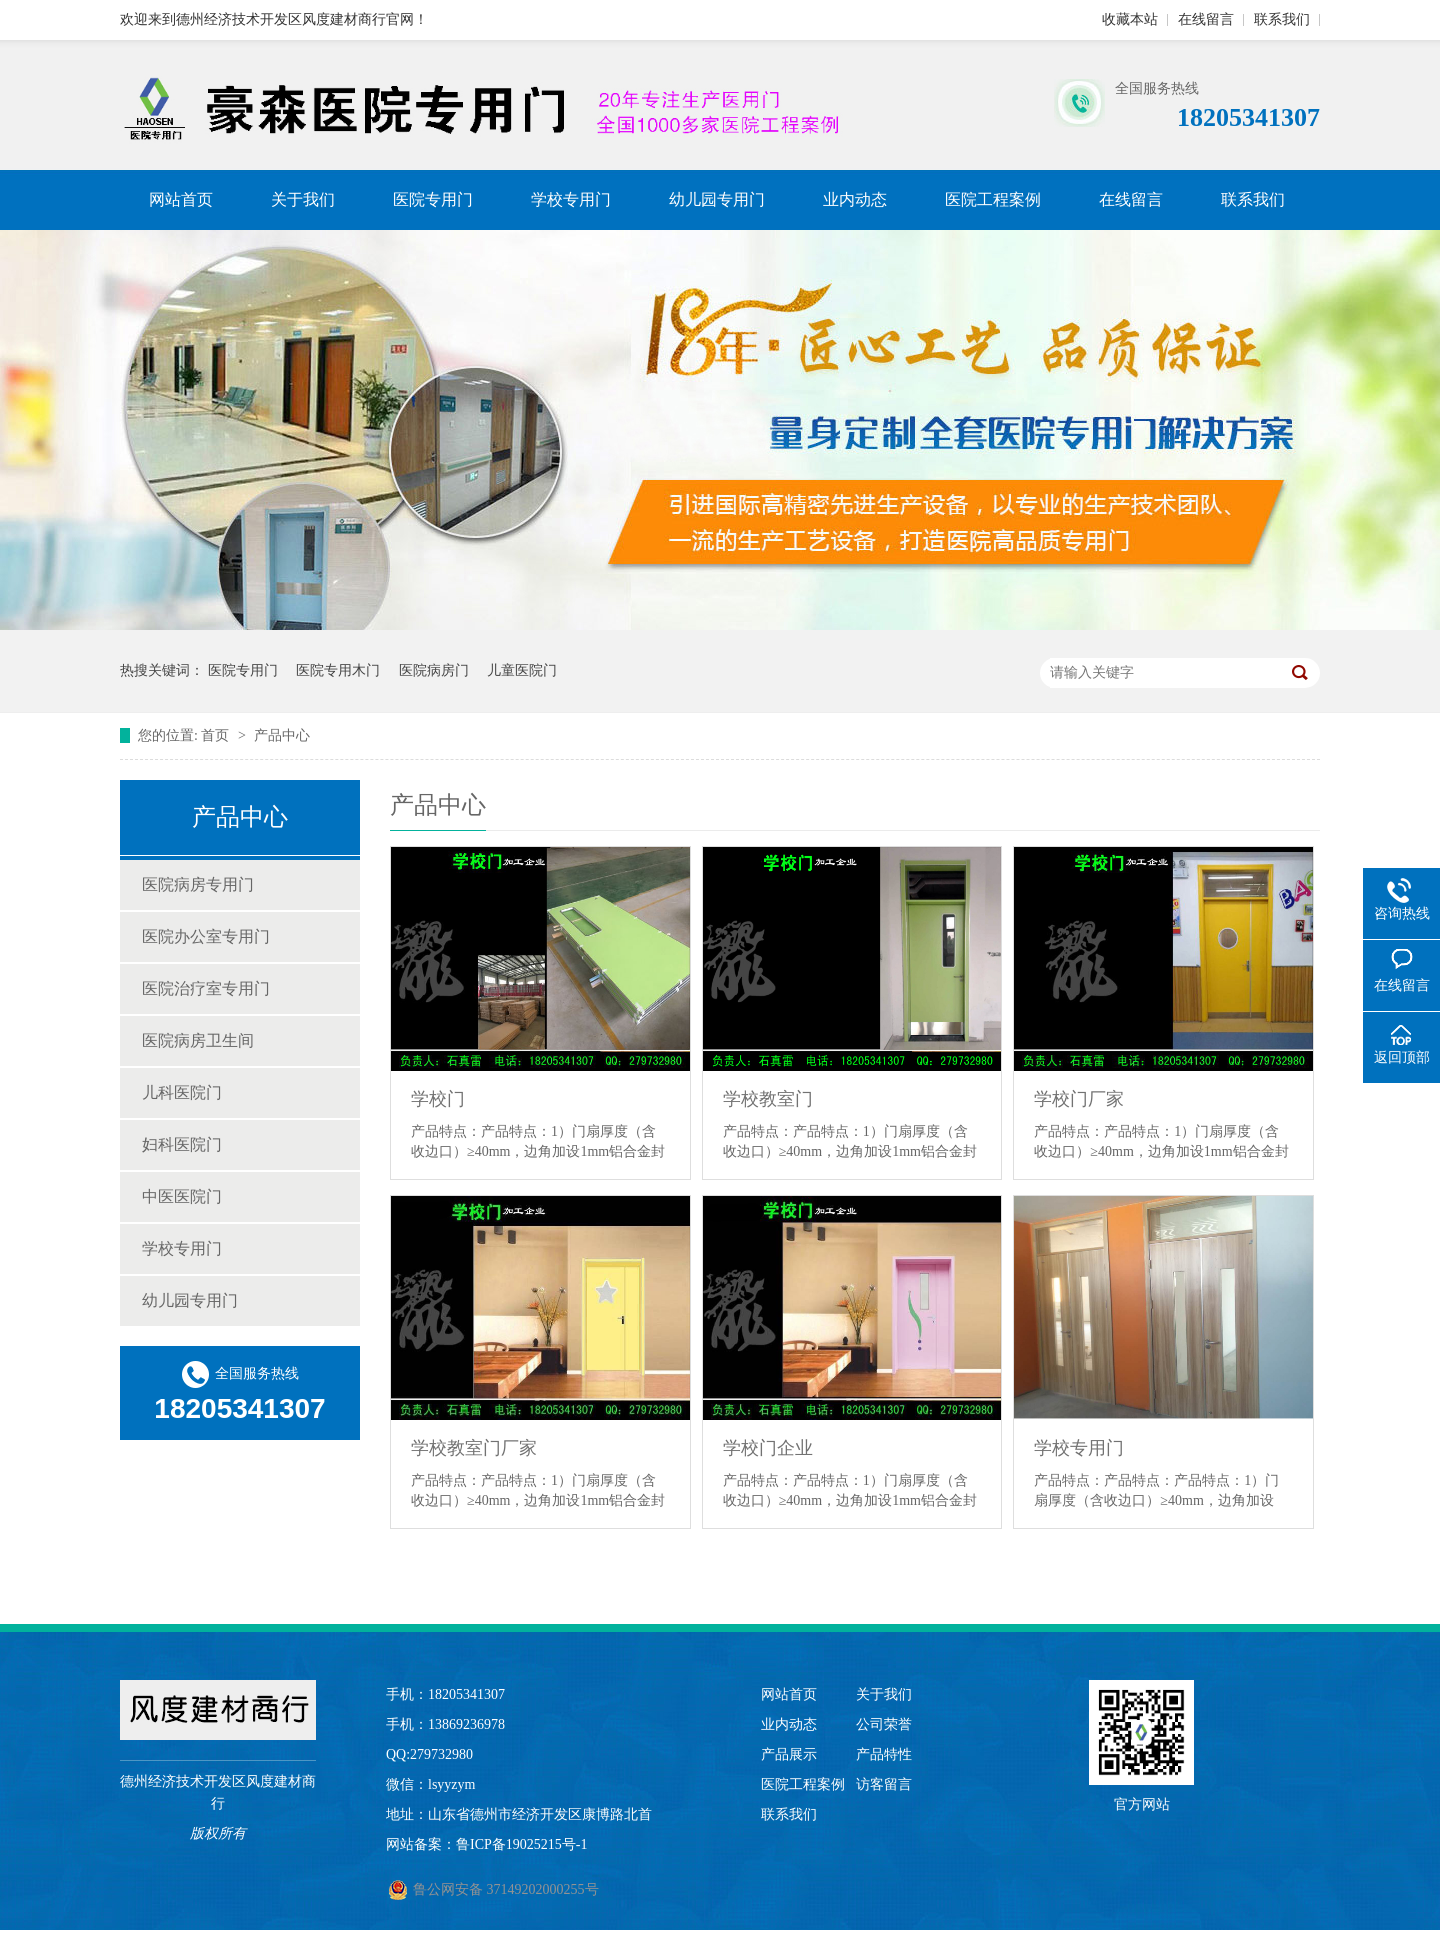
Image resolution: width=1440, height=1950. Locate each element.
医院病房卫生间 (198, 1040)
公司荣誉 (884, 1724)
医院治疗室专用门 (206, 988)
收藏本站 (1130, 19)
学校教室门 (768, 1099)
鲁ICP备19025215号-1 (521, 1844)
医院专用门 (433, 199)
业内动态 (855, 199)
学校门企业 (768, 1448)
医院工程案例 (993, 199)
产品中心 (282, 735)
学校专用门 (571, 199)
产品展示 (789, 1754)
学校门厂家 (1079, 1099)
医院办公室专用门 (206, 936)
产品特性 (884, 1754)
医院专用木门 (338, 670)
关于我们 (303, 199)
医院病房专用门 (198, 884)
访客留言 (884, 1784)
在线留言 (1206, 19)
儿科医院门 (182, 1092)
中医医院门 (182, 1196)
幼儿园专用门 (717, 199)
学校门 (438, 1099)
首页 (217, 735)
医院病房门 (434, 670)
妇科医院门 (182, 1144)
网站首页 (181, 199)
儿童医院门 (522, 670)
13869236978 (466, 1724)
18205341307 (466, 1694)
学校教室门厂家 (474, 1448)
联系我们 (1282, 19)
